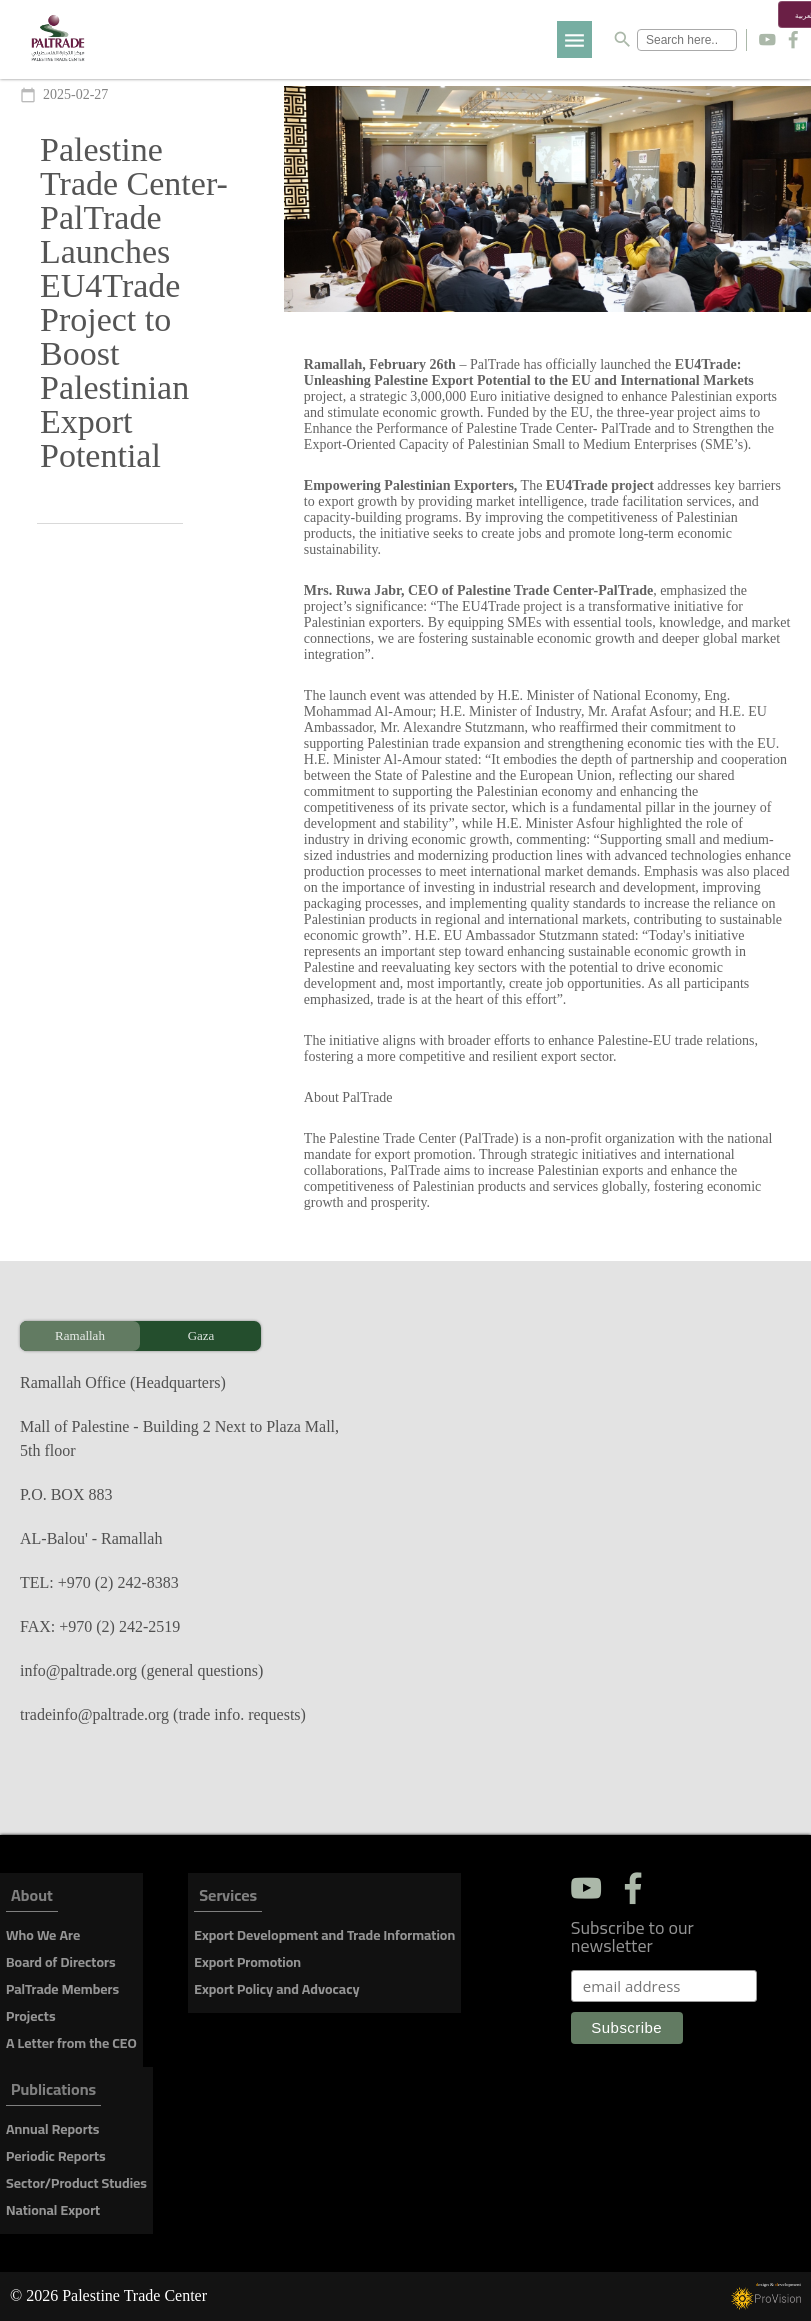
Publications (53, 2092)
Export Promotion (247, 1962)
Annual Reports (52, 2129)
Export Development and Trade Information (324, 1935)
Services (228, 1898)
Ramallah (80, 1335)
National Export (53, 2210)
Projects (31, 2016)
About (32, 1898)
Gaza (201, 1335)
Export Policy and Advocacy (276, 1989)
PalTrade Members (62, 1989)
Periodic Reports (56, 2156)
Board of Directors (61, 1962)
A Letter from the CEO (71, 2043)
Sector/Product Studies (76, 2183)
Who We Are (43, 1935)
